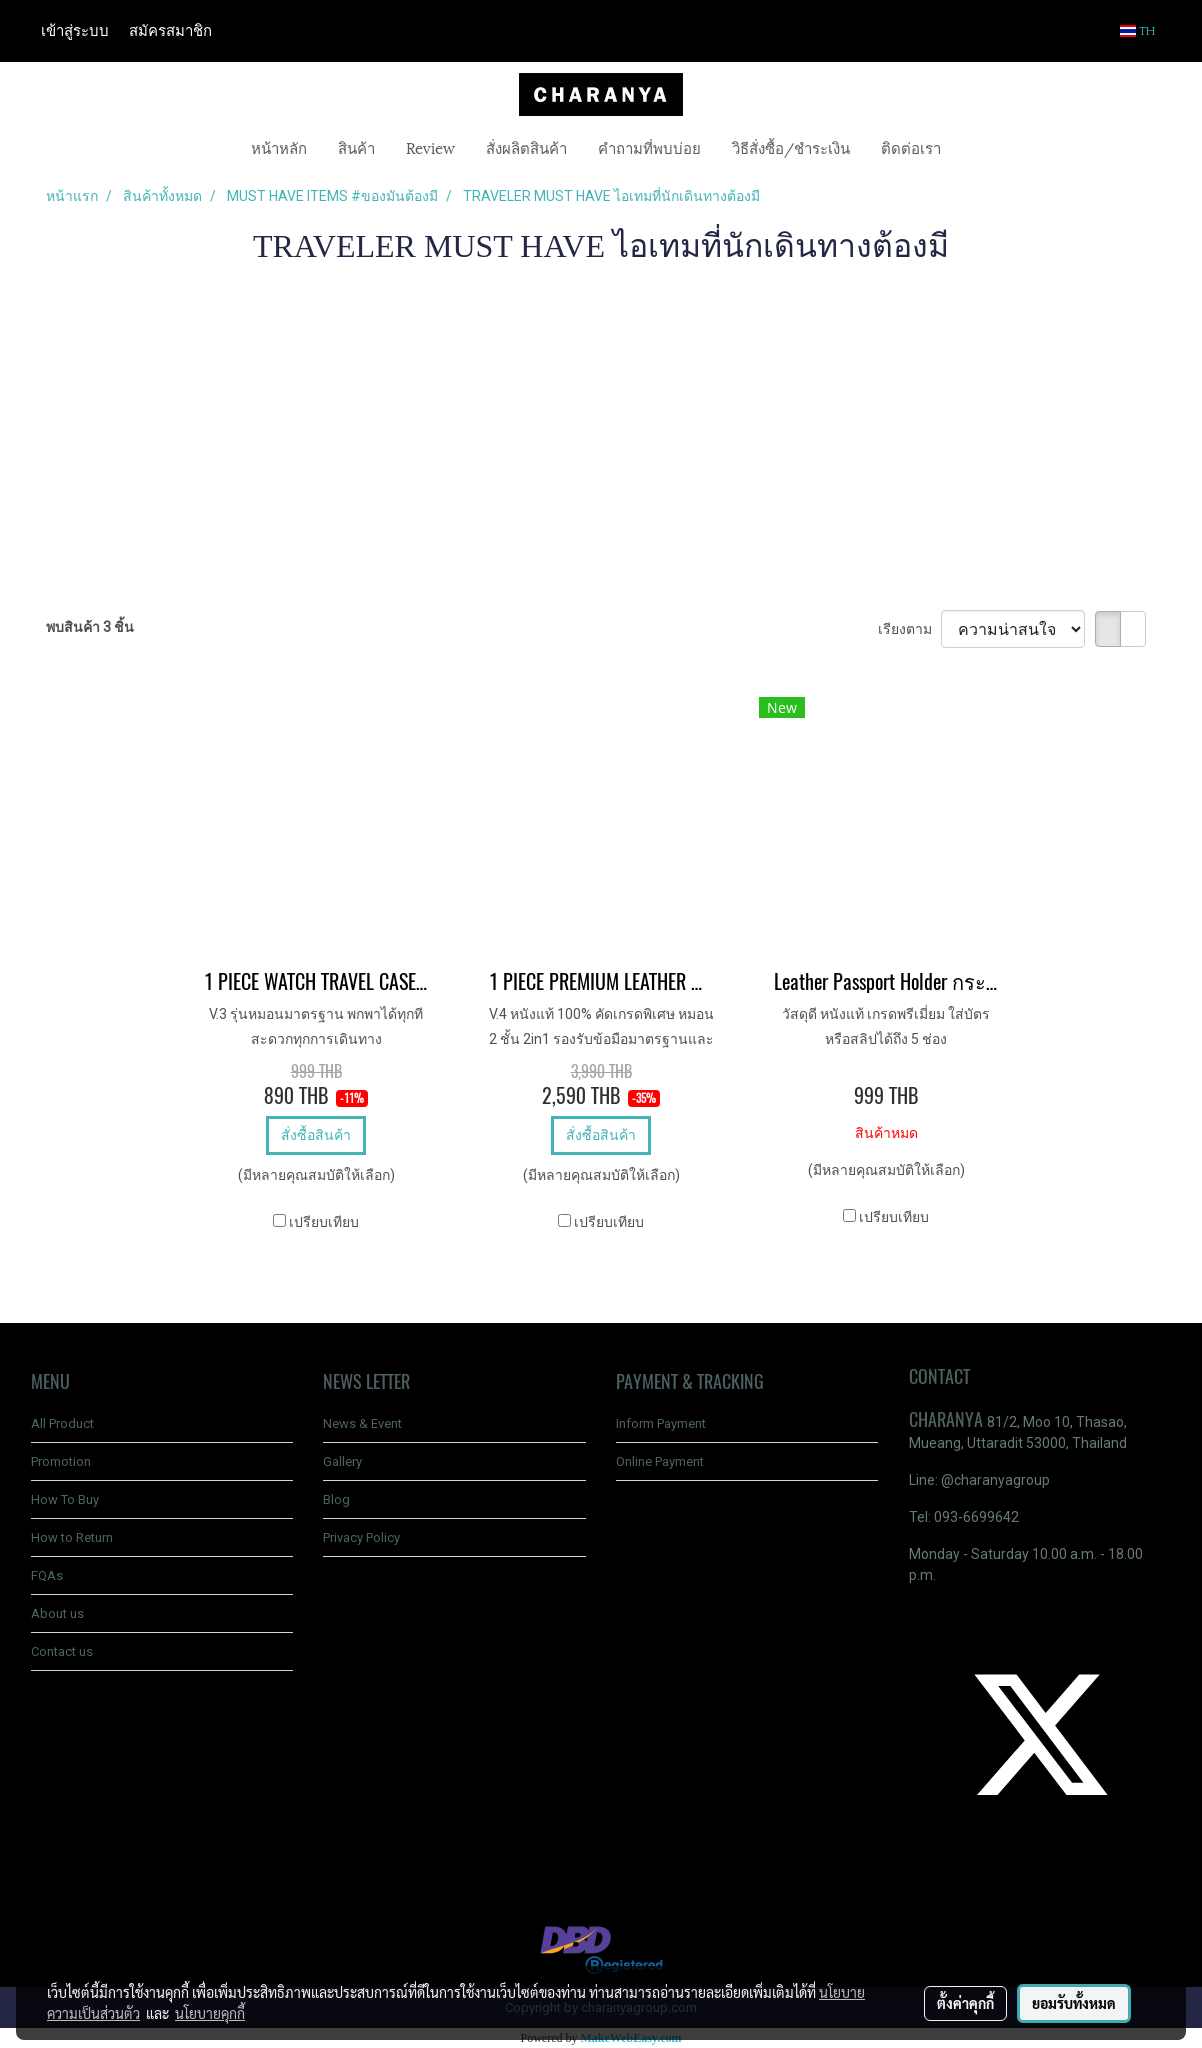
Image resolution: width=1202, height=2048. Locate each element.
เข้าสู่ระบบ (75, 31)
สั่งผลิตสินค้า (526, 147)
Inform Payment (661, 1423)
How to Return (72, 1537)
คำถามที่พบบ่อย (649, 147)
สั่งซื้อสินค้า (316, 1135)
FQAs (47, 1575)
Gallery (342, 1461)
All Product (62, 1423)
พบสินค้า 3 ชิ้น (90, 627)
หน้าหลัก (279, 147)
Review (430, 147)
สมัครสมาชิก (170, 31)
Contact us (62, 1651)
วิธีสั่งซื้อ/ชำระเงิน (791, 147)
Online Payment (660, 1461)
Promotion (61, 1461)
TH (1138, 31)
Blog (336, 1499)
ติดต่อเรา (911, 147)
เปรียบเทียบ (324, 1222)
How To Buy (65, 1499)
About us (57, 1613)
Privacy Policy (361, 1537)
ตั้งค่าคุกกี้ (965, 2003)
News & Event (362, 1423)
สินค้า (356, 147)
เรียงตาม (909, 629)
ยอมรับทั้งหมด (1074, 2003)
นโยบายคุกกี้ (210, 2013)
